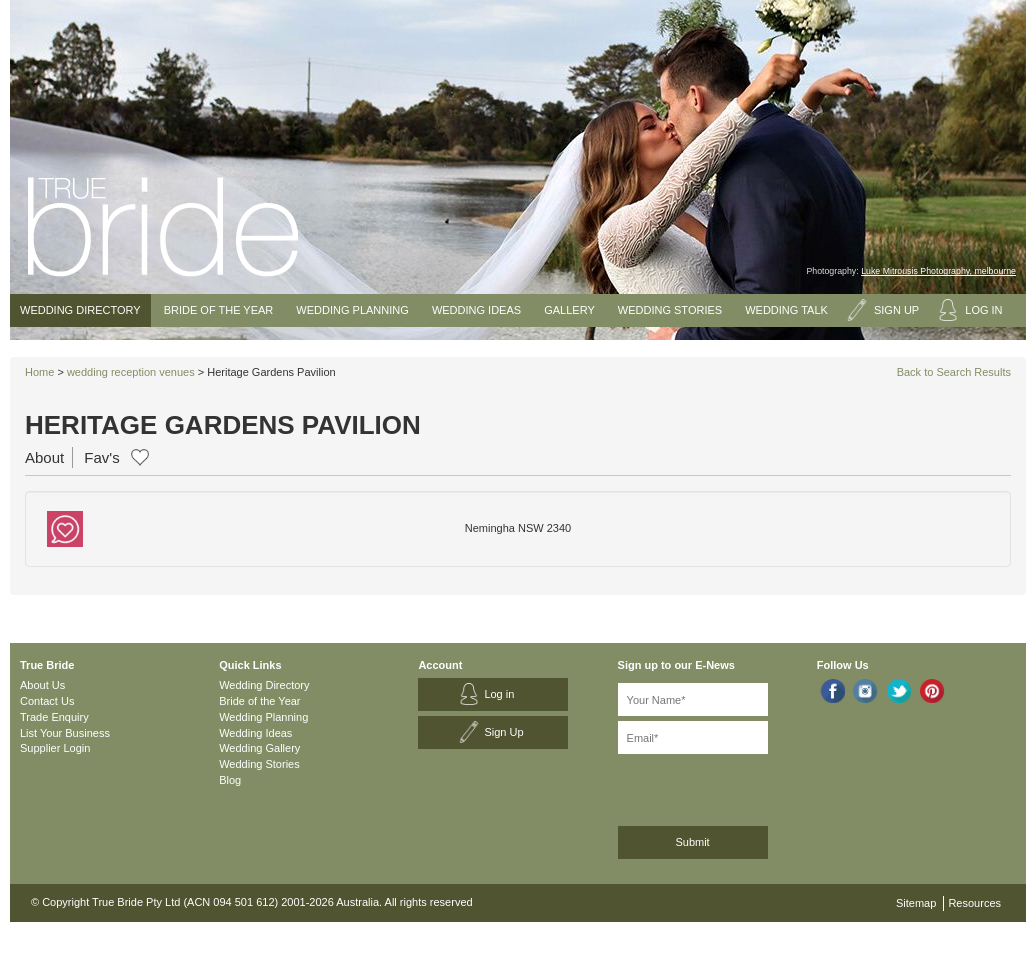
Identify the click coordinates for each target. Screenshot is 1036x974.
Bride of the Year (219, 310)
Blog (230, 780)
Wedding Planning (352, 310)
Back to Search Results (954, 372)
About (44, 457)
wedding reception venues (131, 372)
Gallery (569, 310)
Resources (974, 903)
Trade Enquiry (54, 717)
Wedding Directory (80, 310)
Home (39, 372)
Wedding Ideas (476, 310)
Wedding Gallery (259, 748)
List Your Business (65, 733)
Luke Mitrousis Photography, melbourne (938, 271)
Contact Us (47, 701)
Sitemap (916, 903)
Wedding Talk (786, 310)
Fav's (101, 457)
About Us (42, 685)
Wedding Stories (670, 310)
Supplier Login (55, 748)
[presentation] (724, 786)
